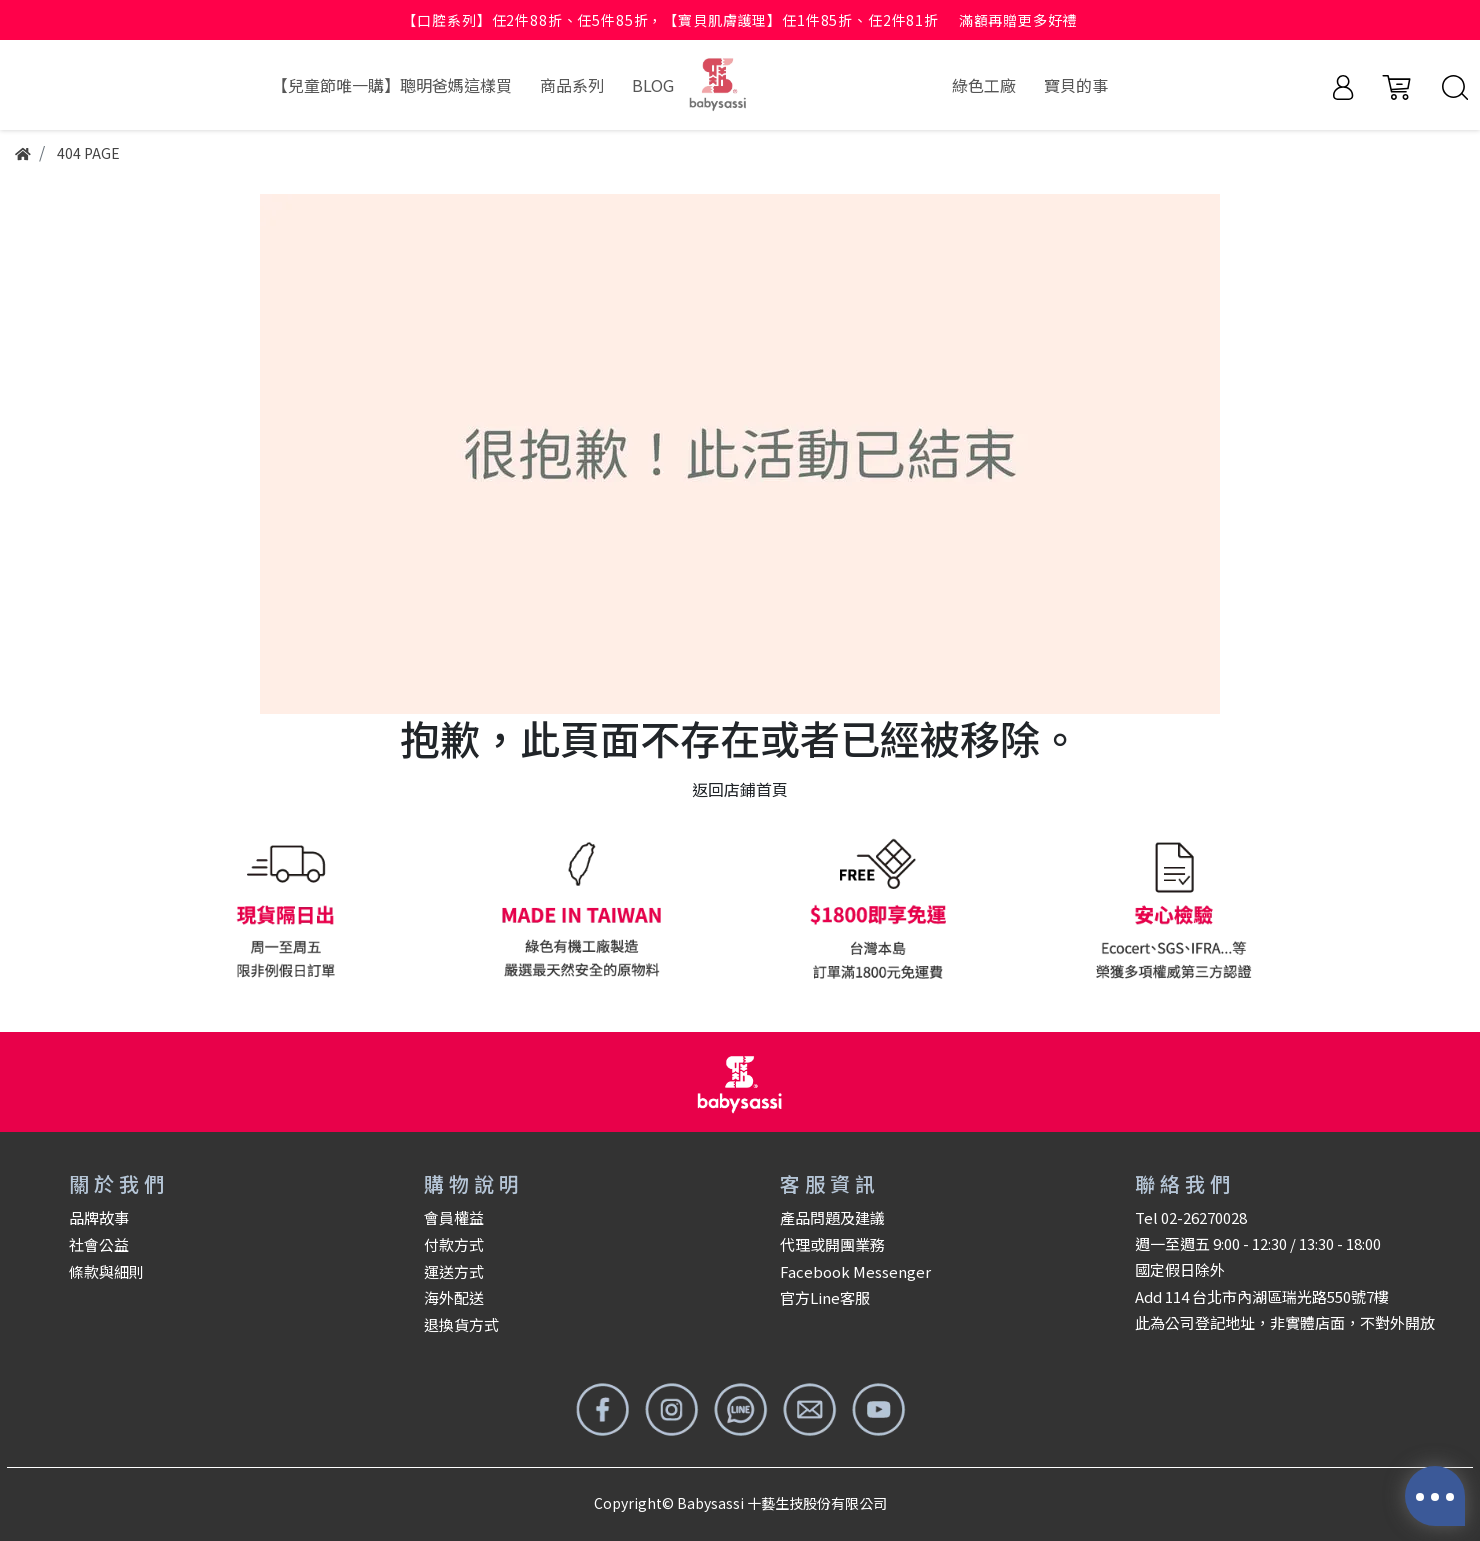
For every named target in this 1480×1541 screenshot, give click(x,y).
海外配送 (454, 1297)
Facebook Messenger (855, 1271)
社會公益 (99, 1244)
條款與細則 (106, 1271)
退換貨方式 (461, 1324)
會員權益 (454, 1217)
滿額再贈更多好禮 (1018, 20)
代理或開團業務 (832, 1244)
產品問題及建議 (832, 1217)
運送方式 (454, 1271)
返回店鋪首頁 (740, 789)
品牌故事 (99, 1217)
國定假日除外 (1180, 1269)
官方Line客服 (825, 1297)
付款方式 (454, 1244)
